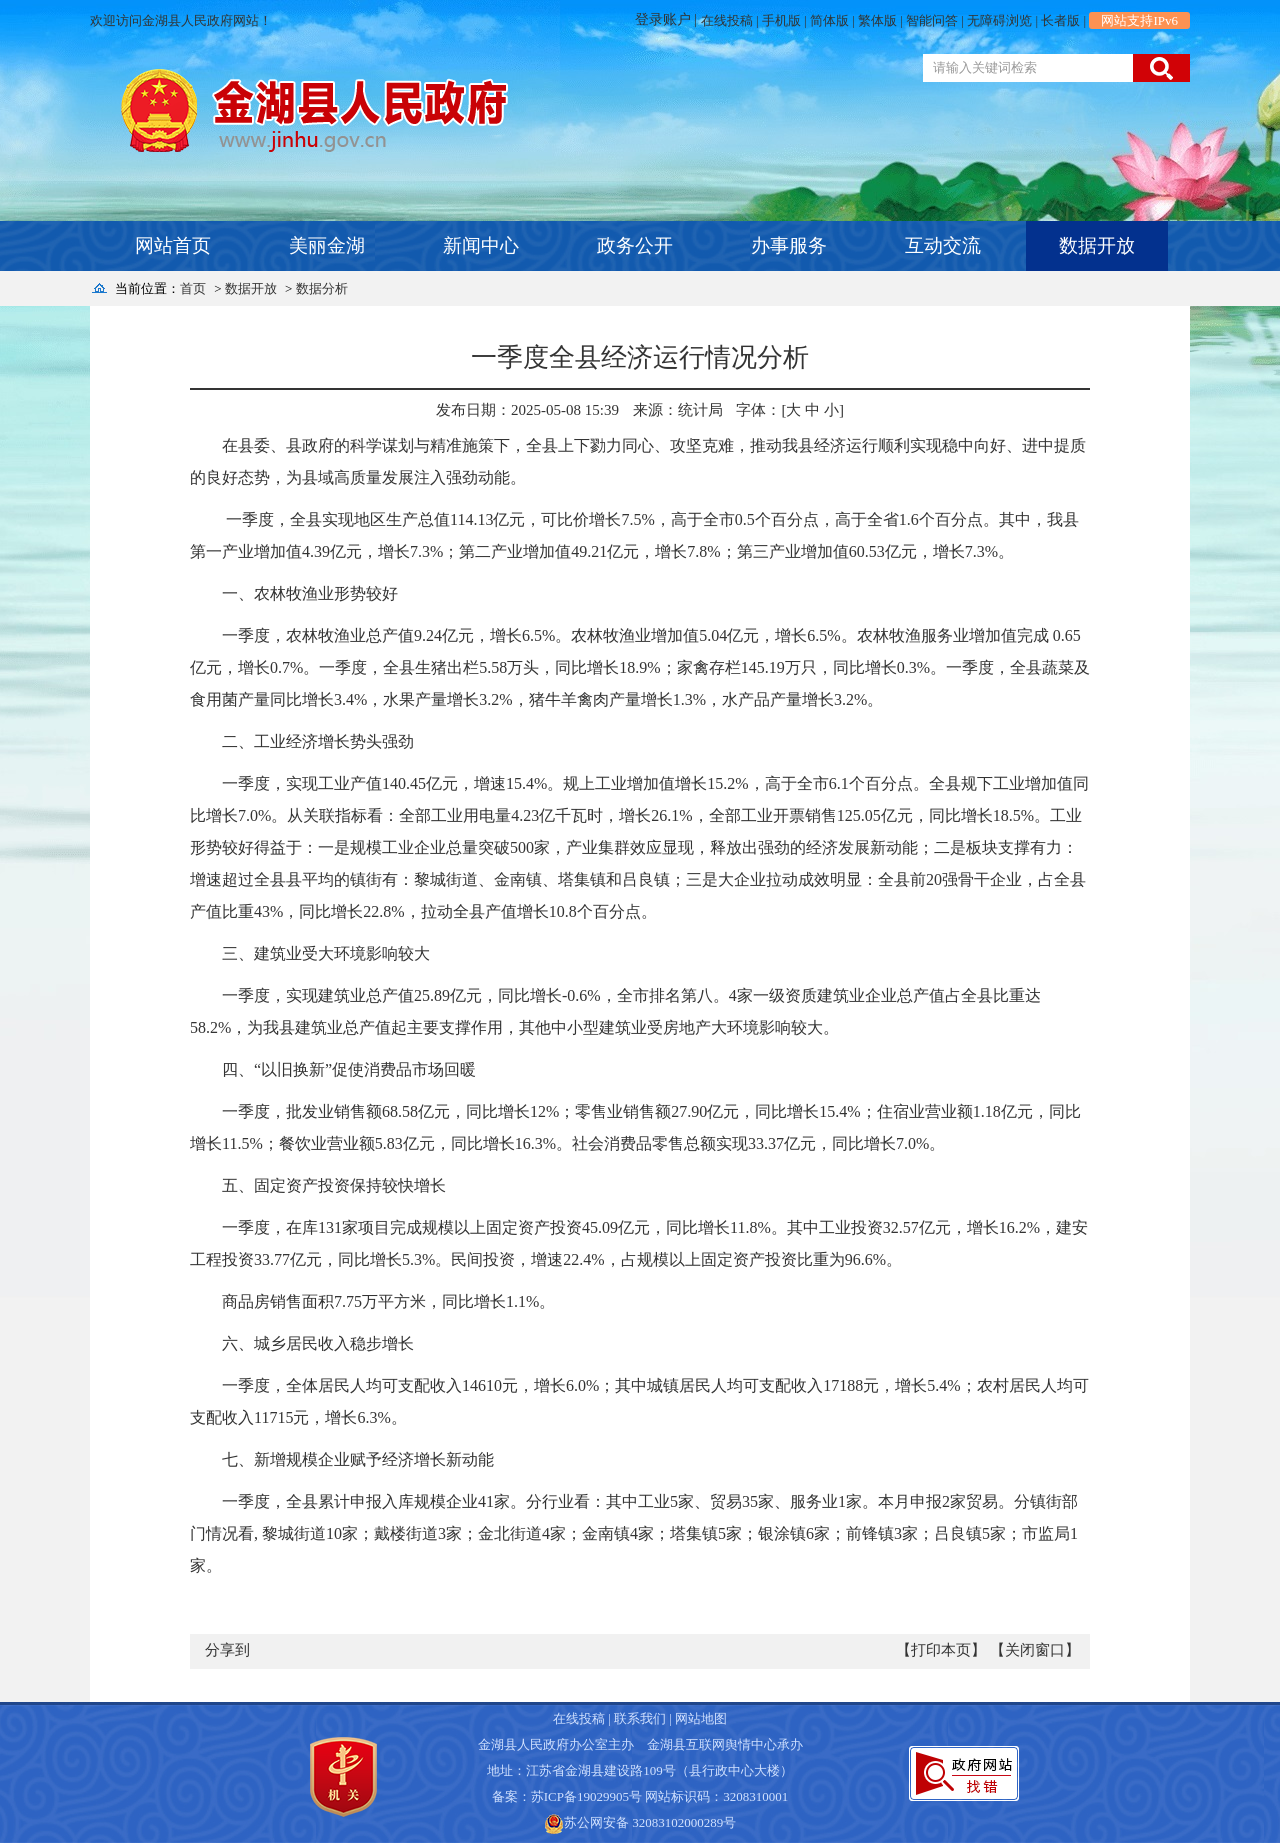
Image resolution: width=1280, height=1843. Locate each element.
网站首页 (173, 245)
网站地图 (701, 1718)
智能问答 (932, 20)
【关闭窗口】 (1035, 1650)
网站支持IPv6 (1139, 20)
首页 (193, 288)
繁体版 (877, 20)
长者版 (1060, 20)
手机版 (781, 20)
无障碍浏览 (999, 20)
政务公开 (635, 245)
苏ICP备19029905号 (586, 1796)
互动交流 (943, 245)
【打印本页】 (941, 1650)
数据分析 (322, 288)
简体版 (829, 20)
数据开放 (1097, 245)
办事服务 (789, 245)
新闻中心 (481, 245)
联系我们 (640, 1718)
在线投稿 (727, 20)
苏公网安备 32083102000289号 (650, 1822)
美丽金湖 (327, 245)
